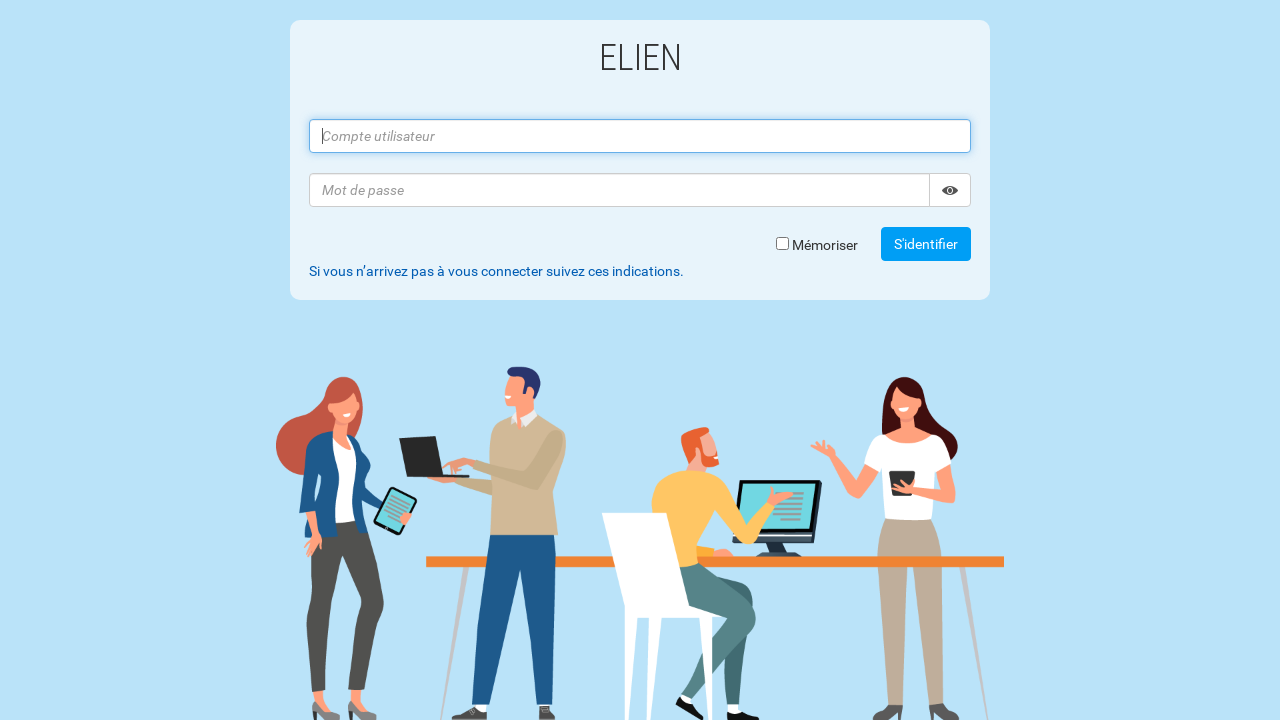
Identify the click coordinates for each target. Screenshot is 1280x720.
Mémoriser (817, 245)
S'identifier (926, 244)
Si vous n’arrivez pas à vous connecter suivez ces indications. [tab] (496, 271)
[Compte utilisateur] (640, 136)
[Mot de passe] (619, 190)
